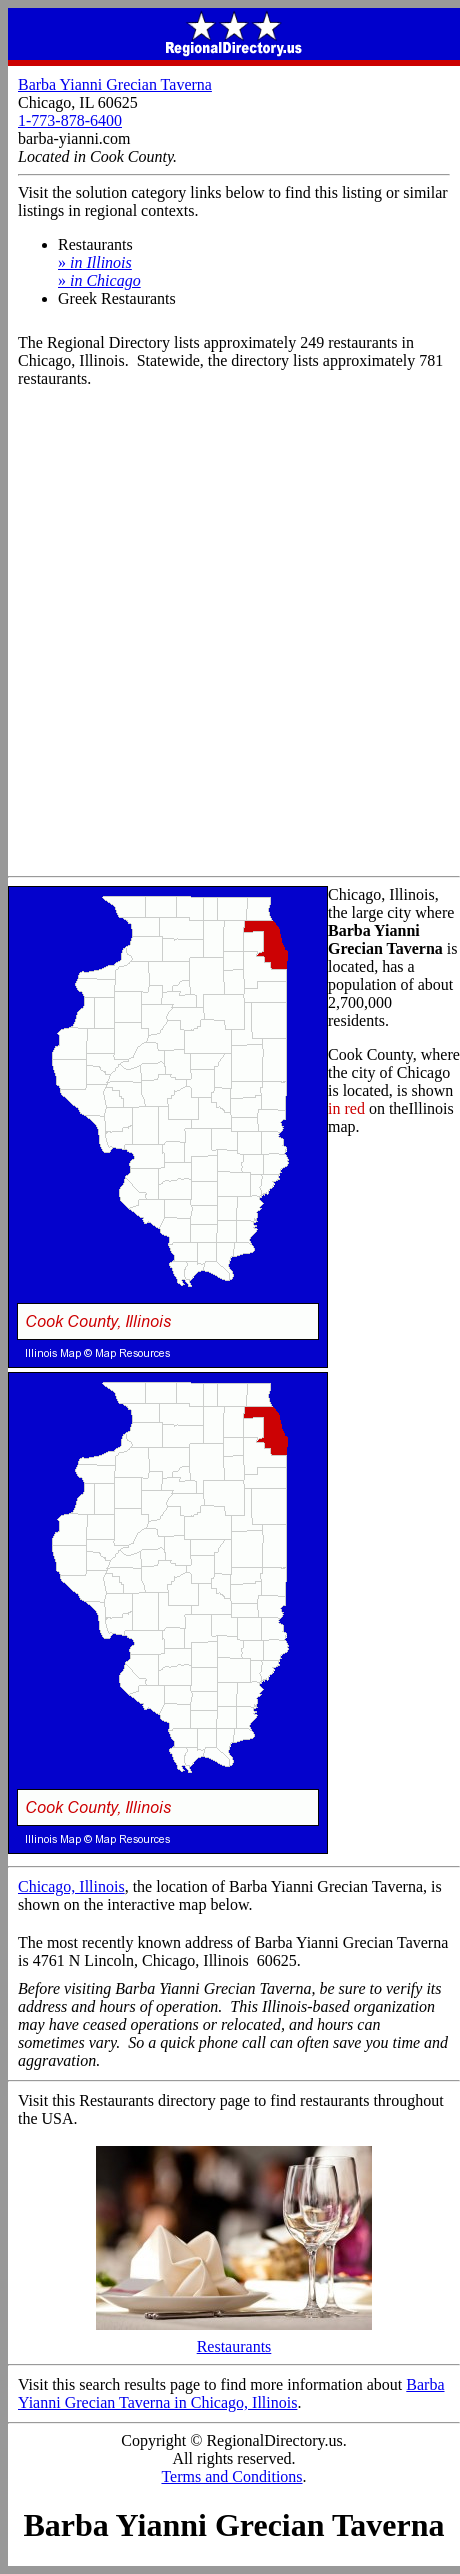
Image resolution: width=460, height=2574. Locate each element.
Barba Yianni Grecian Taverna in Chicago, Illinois (231, 2393)
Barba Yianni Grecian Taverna (115, 84)
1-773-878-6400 (70, 120)
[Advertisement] (230, 636)
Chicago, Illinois (71, 1886)
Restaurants (234, 2339)
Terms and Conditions (231, 2476)
